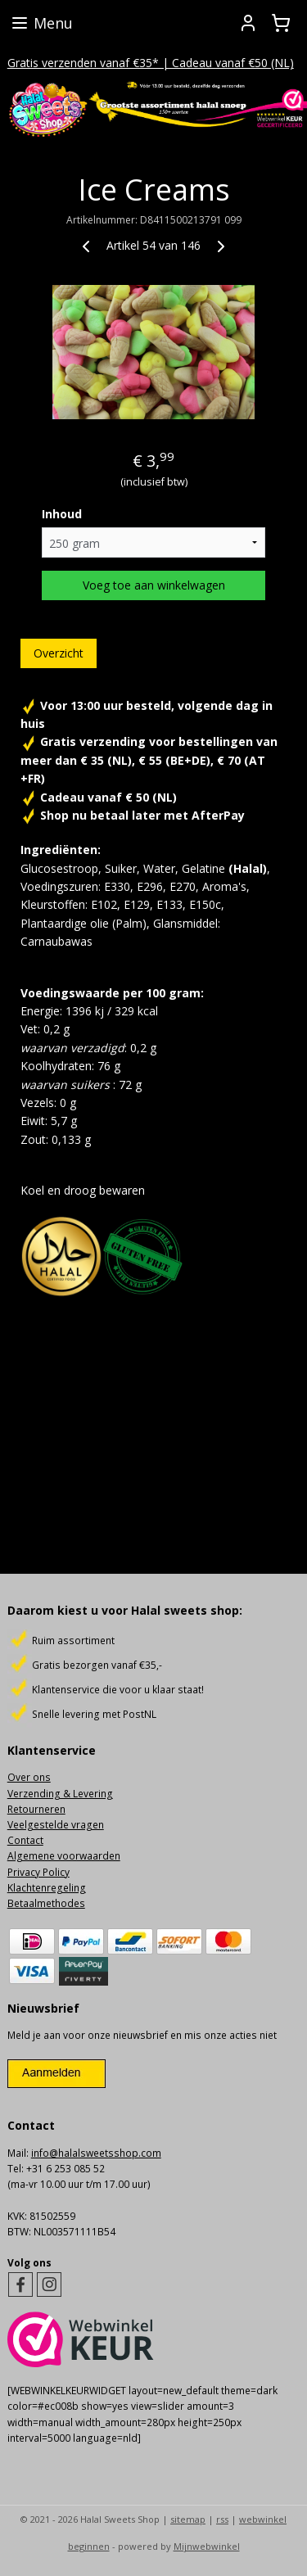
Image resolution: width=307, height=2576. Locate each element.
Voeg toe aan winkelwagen (154, 585)
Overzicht (59, 653)
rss (222, 2519)
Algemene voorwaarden (63, 1856)
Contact (25, 1840)
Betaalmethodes (46, 1903)
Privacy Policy (38, 1872)
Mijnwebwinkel (207, 2546)
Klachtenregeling (46, 1888)
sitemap (187, 2519)
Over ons (29, 1777)
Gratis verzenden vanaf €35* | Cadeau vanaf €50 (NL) (150, 62)
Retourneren (36, 1809)
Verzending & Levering (60, 1794)
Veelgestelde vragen (55, 1825)
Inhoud (62, 514)
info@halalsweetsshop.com (96, 2153)
